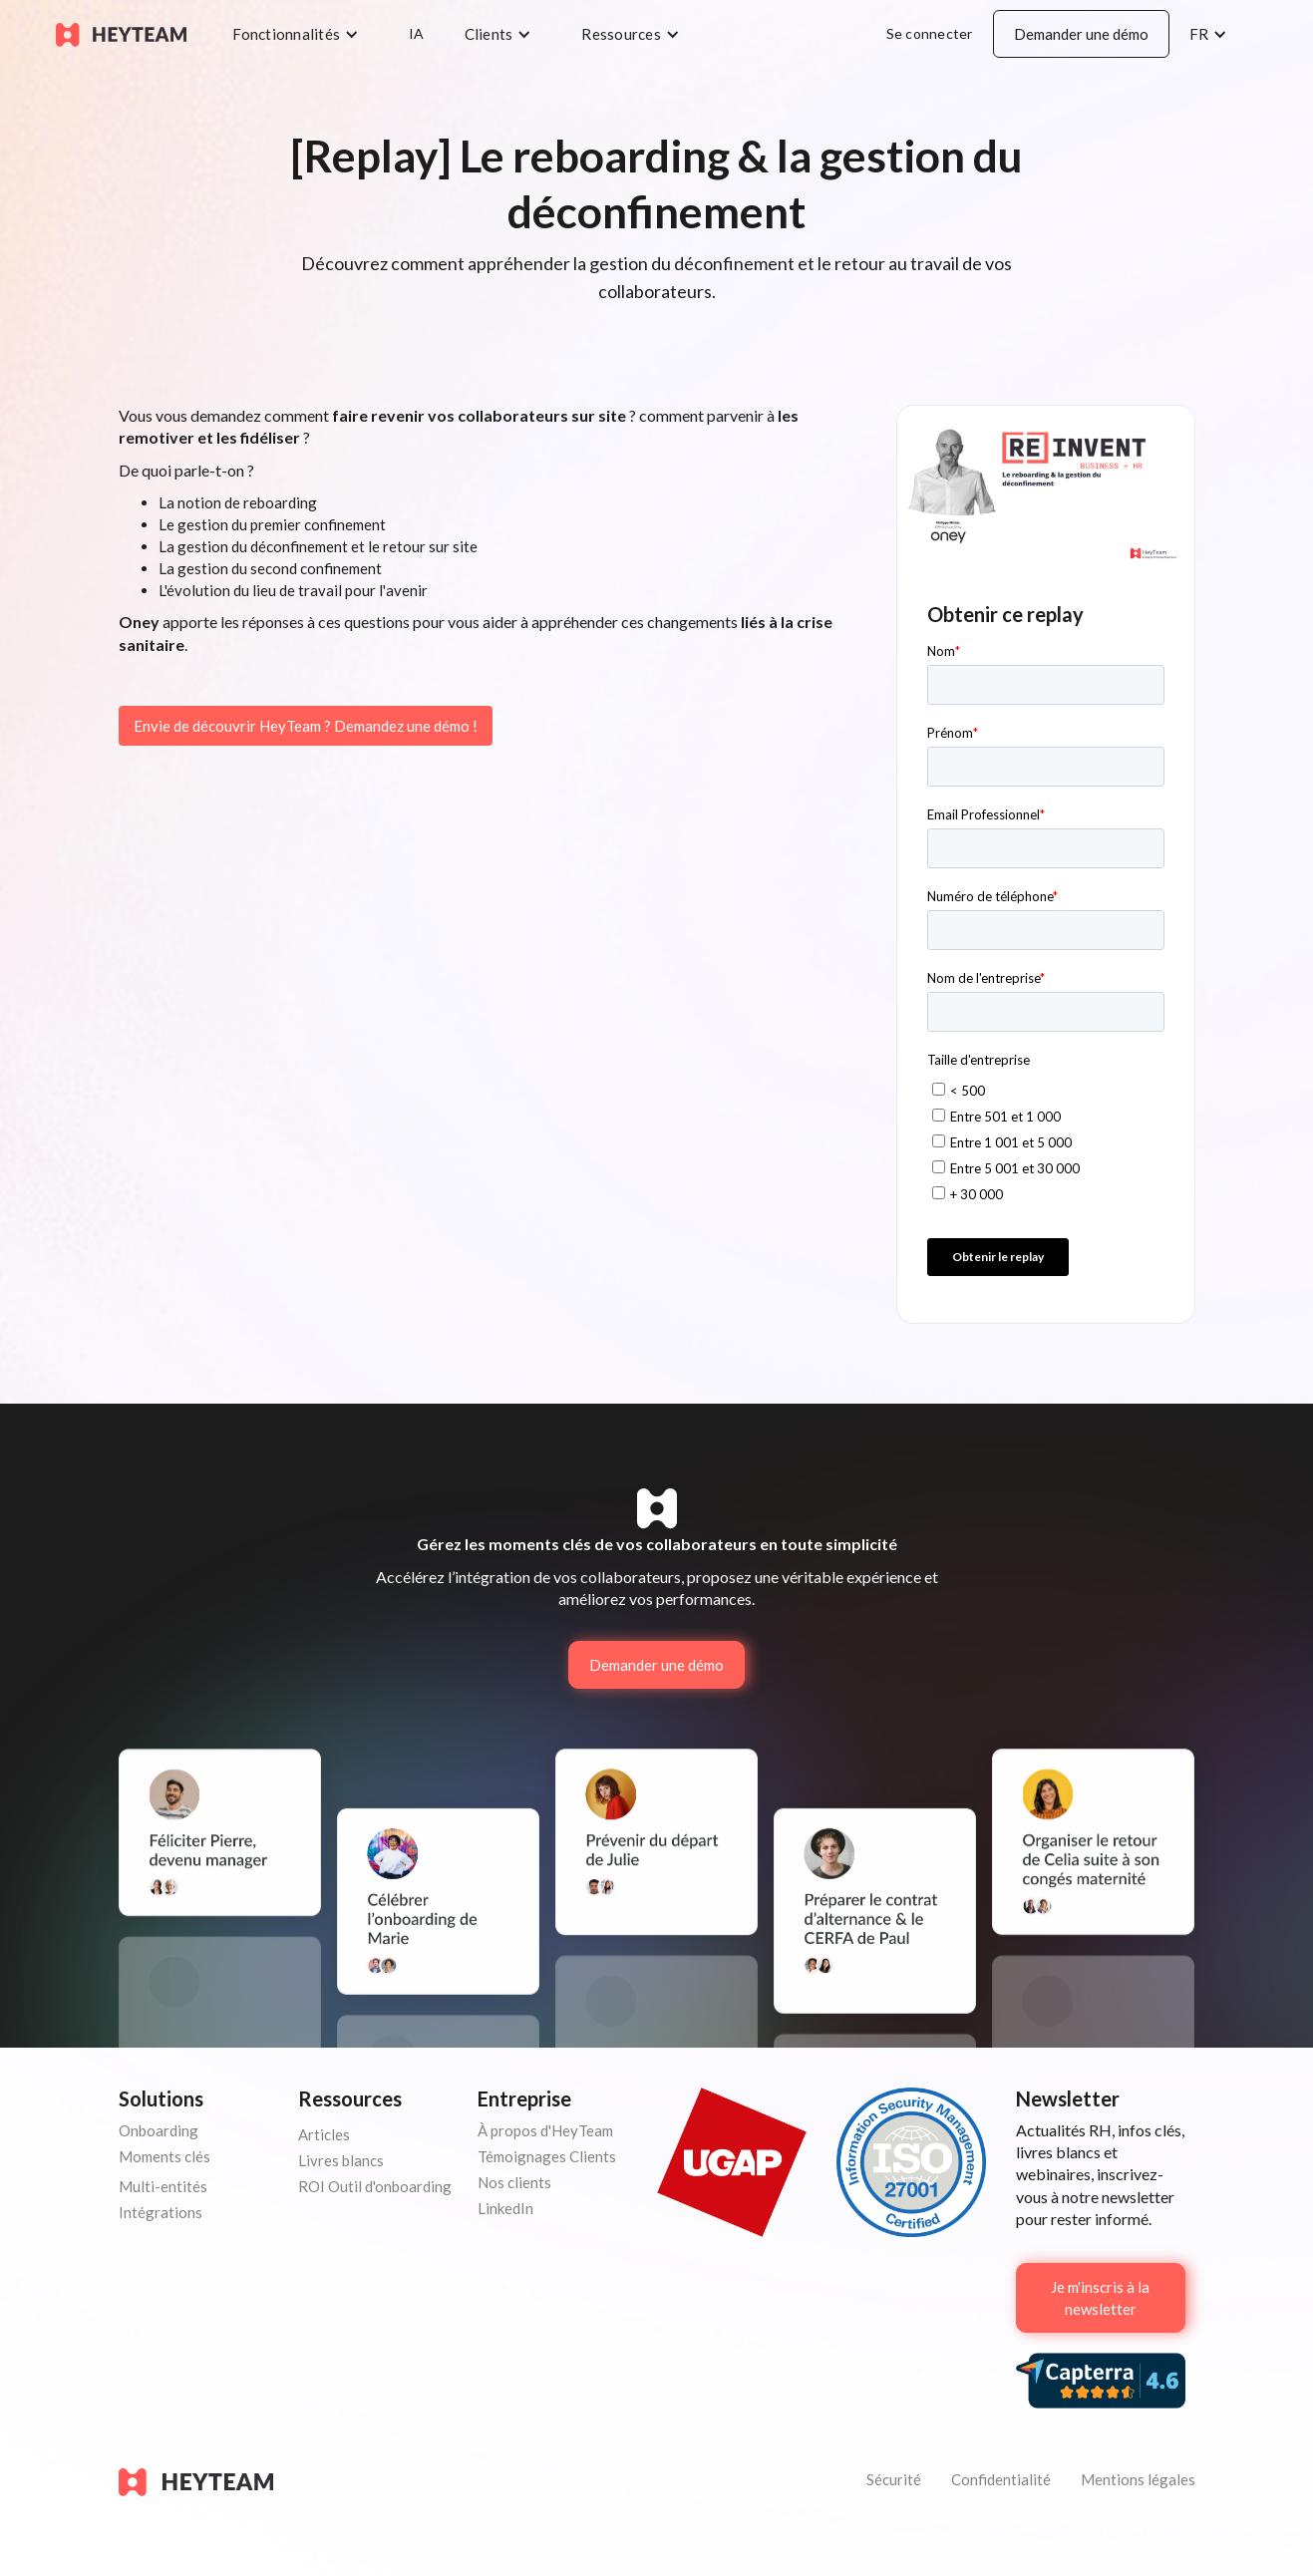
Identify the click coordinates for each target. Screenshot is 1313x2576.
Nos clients (514, 2182)
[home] (121, 33)
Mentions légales (1138, 2479)
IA (417, 33)
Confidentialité (1001, 2479)
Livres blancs (341, 2160)
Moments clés (164, 2156)
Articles (324, 2134)
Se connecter (929, 33)
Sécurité (893, 2479)
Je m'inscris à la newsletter (1100, 2298)
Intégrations (160, 2212)
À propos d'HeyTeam (545, 2130)
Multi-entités (163, 2186)
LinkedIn (505, 2208)
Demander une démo (1081, 34)
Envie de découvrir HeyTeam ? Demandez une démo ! (306, 726)
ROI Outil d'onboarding (375, 2186)
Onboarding (158, 2130)
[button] (300, 34)
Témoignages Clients (547, 2156)
